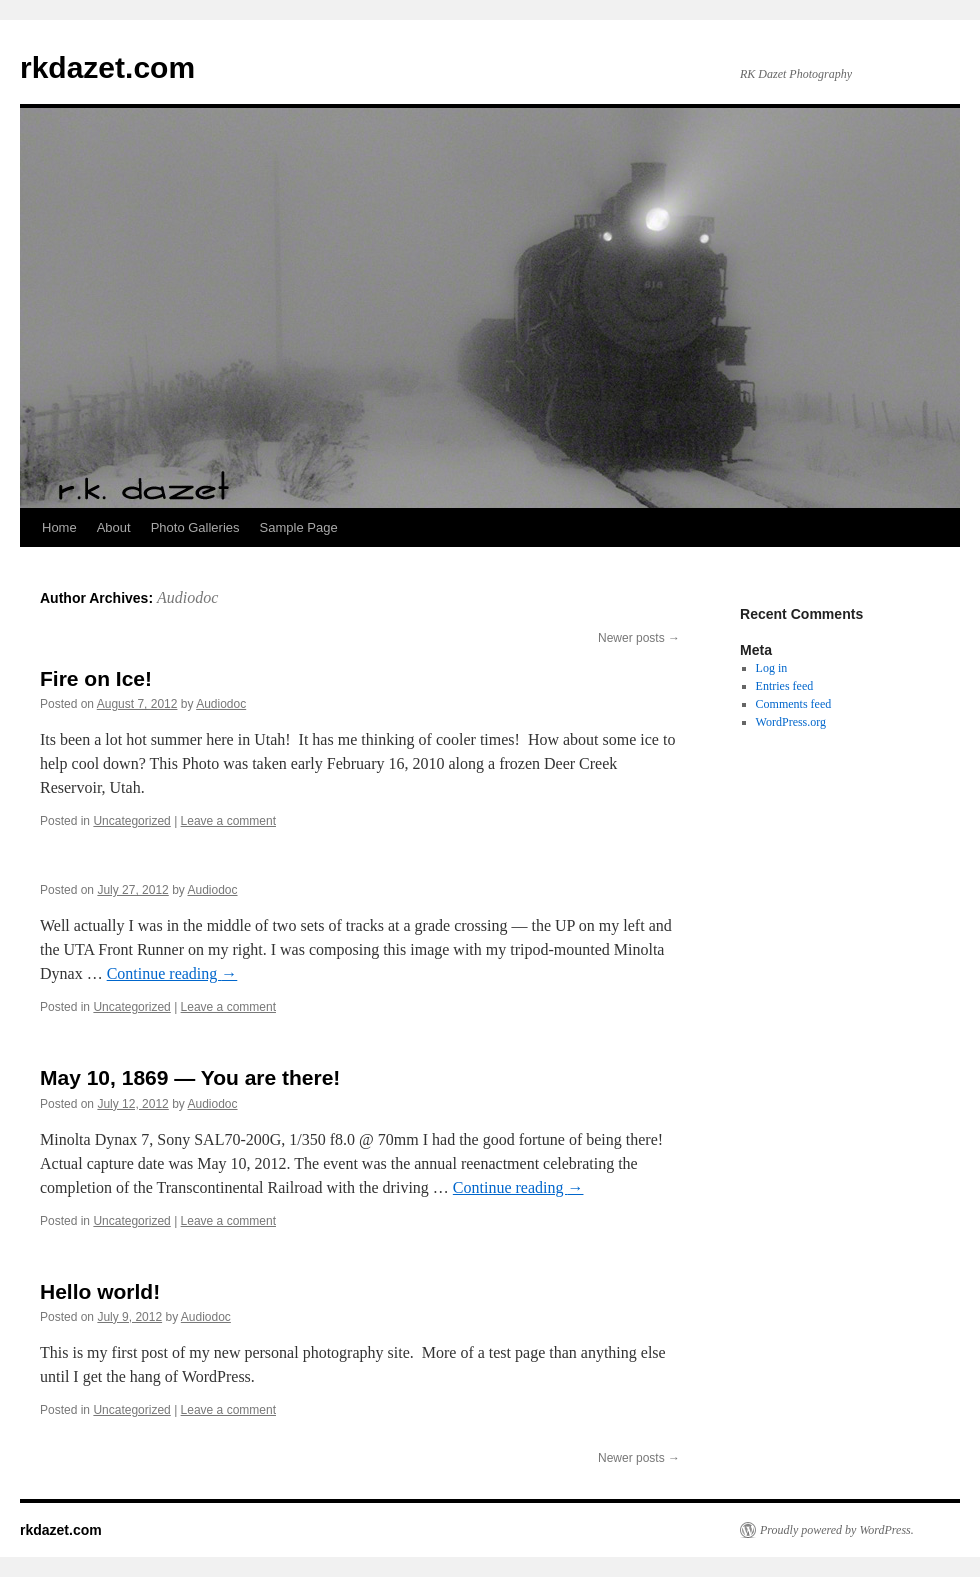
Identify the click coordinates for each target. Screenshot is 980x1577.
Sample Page (299, 527)
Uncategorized (131, 821)
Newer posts (639, 638)
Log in (772, 668)
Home (59, 527)
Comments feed (794, 704)
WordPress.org (791, 722)
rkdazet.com (107, 67)
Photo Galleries (195, 527)
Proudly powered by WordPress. (837, 1530)
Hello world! (100, 1291)
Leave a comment (228, 821)
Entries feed (785, 686)
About (114, 527)
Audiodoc (187, 597)
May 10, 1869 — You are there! (190, 1077)
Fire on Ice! (96, 678)
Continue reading (172, 973)
